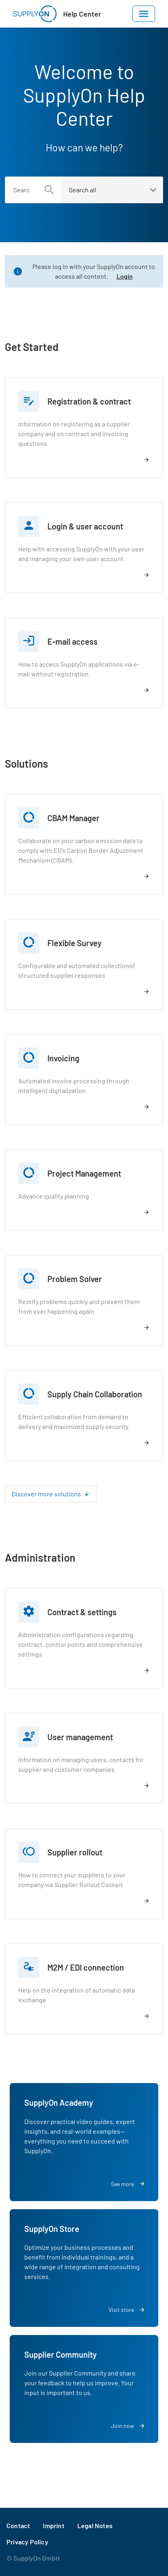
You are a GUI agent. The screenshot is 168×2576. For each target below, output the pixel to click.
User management (80, 1737)
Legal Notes (95, 2525)
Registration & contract (89, 401)
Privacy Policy (27, 2542)
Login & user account (85, 526)
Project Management (84, 1173)
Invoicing (63, 1058)
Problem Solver (74, 1279)
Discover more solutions (46, 1494)
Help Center (82, 13)
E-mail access (72, 641)
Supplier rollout (74, 1852)
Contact (18, 2525)
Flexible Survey (74, 943)
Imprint (53, 2525)
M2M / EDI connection (85, 1967)
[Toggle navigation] (143, 14)
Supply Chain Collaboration (94, 1394)
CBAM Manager (73, 818)
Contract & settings (82, 1612)
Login (125, 276)
